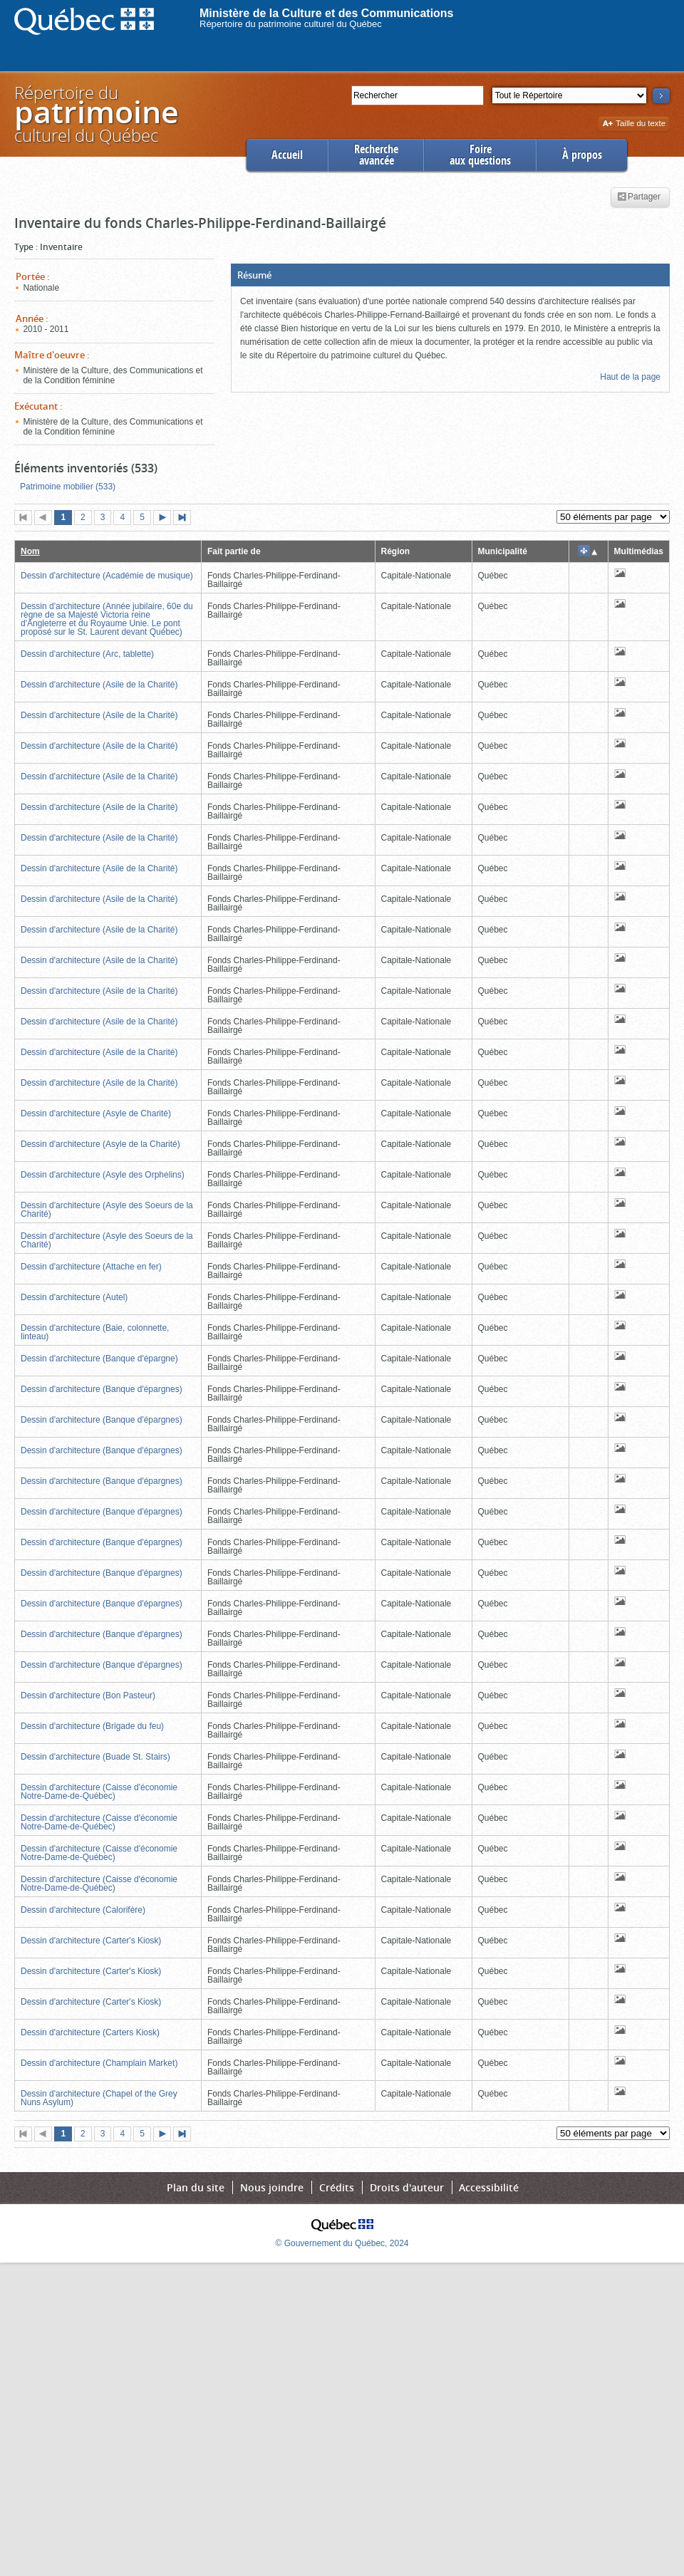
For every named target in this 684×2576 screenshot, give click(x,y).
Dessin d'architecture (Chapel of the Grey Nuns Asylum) (99, 2098)
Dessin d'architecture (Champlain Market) (99, 2063)
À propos (582, 155)
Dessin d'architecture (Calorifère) (83, 1910)
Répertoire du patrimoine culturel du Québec (291, 24)
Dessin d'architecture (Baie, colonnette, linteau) (95, 1332)
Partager (638, 197)
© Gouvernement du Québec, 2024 (342, 2243)
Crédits (336, 2187)
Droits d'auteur (407, 2187)
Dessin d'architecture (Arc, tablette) (87, 654)
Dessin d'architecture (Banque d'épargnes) (101, 1389)
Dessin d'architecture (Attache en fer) (91, 1267)
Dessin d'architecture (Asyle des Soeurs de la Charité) (107, 1209)
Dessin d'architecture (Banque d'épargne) (99, 1359)
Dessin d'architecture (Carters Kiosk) (90, 2032)
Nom (30, 551)
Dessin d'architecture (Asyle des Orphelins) (103, 1175)
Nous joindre (272, 2187)
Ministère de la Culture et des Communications (327, 13)
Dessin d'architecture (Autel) (74, 1297)
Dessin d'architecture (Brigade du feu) (92, 1726)
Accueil (287, 155)
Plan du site (195, 2187)
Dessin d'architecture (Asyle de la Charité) (100, 1144)
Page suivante (165, 518)
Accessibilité (489, 2187)
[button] (450, 275)
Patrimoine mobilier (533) (67, 487)
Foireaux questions (480, 154)
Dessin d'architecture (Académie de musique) (107, 576)
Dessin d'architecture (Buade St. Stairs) (95, 1757)
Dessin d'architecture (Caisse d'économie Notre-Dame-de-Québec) (99, 1791)
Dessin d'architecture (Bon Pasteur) (88, 1695)
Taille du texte (633, 124)
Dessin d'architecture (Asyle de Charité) (96, 1113)
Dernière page (185, 518)
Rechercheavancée (376, 154)
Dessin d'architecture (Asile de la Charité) (99, 685)
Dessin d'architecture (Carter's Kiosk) (91, 1941)
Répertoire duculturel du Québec (95, 113)
